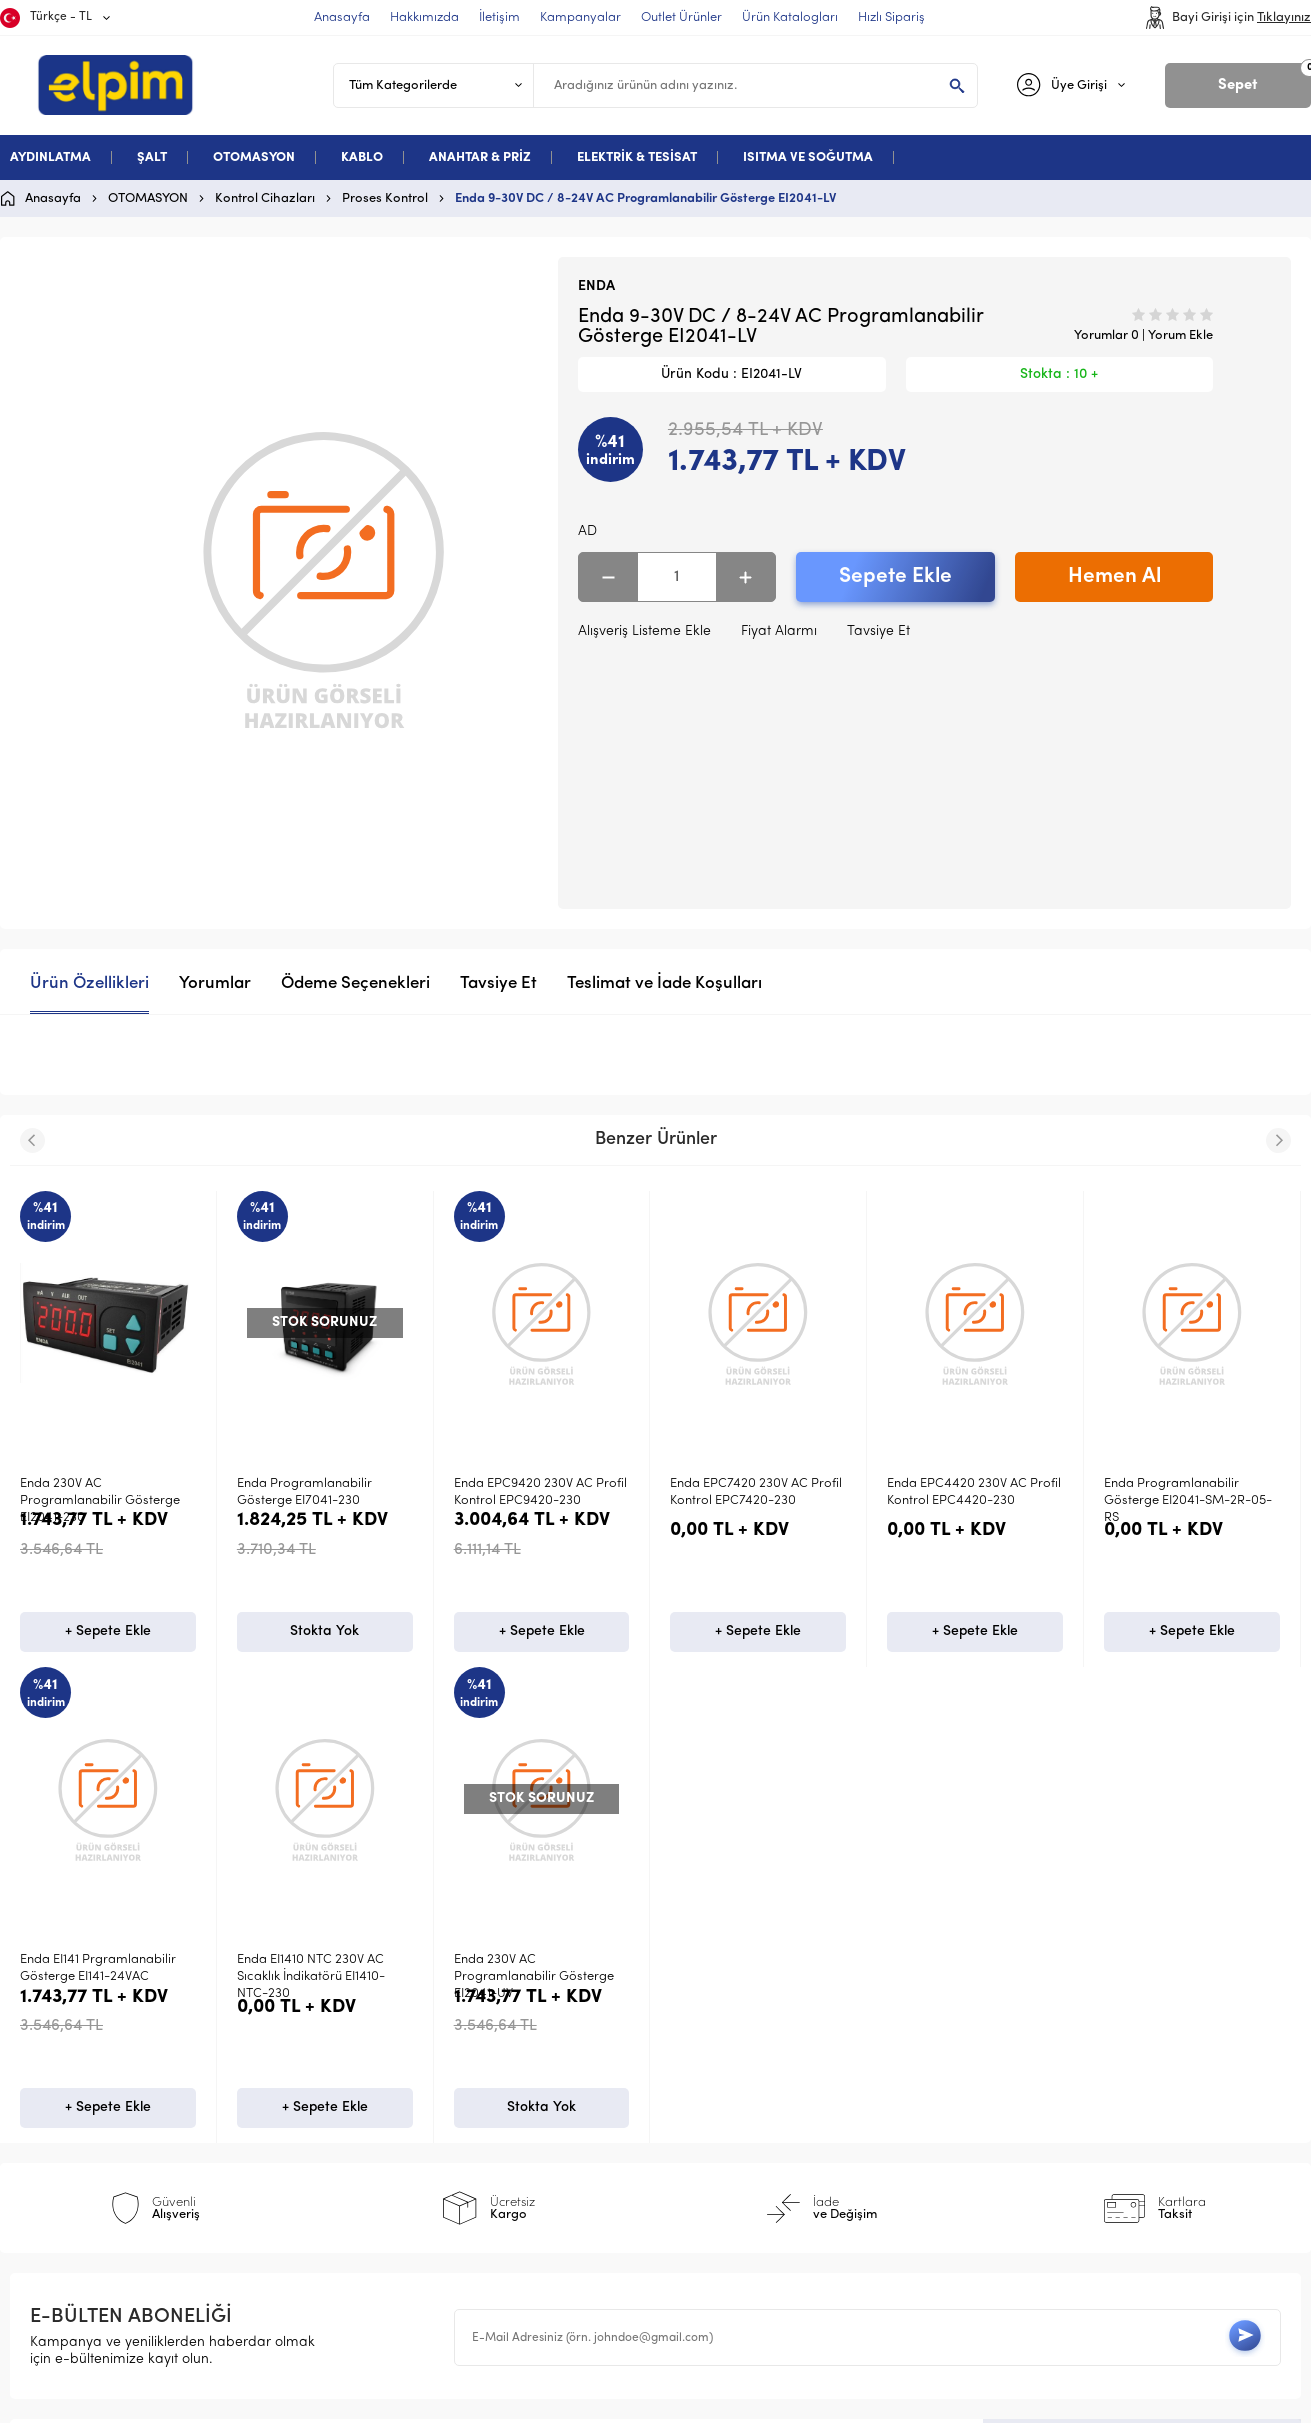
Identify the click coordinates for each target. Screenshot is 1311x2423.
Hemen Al (1114, 576)
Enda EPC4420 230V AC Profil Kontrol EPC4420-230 (974, 1492)
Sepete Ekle (895, 576)
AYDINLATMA (50, 157)
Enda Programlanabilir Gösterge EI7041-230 (304, 1492)
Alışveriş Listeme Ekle (644, 631)
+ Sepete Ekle (108, 1650)
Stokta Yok (324, 1650)
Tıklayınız (1284, 17)
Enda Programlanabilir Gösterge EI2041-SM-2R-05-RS (1188, 1501)
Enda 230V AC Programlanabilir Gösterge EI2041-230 (100, 1501)
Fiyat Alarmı (779, 631)
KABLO (362, 157)
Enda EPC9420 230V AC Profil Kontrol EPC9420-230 (540, 1492)
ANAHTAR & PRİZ (480, 157)
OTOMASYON (254, 157)
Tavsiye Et (878, 631)
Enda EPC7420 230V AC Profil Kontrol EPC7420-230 (756, 1492)
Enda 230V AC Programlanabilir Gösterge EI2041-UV (100, 1996)
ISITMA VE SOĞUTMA (808, 157)
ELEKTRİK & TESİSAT (637, 157)
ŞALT (152, 157)
